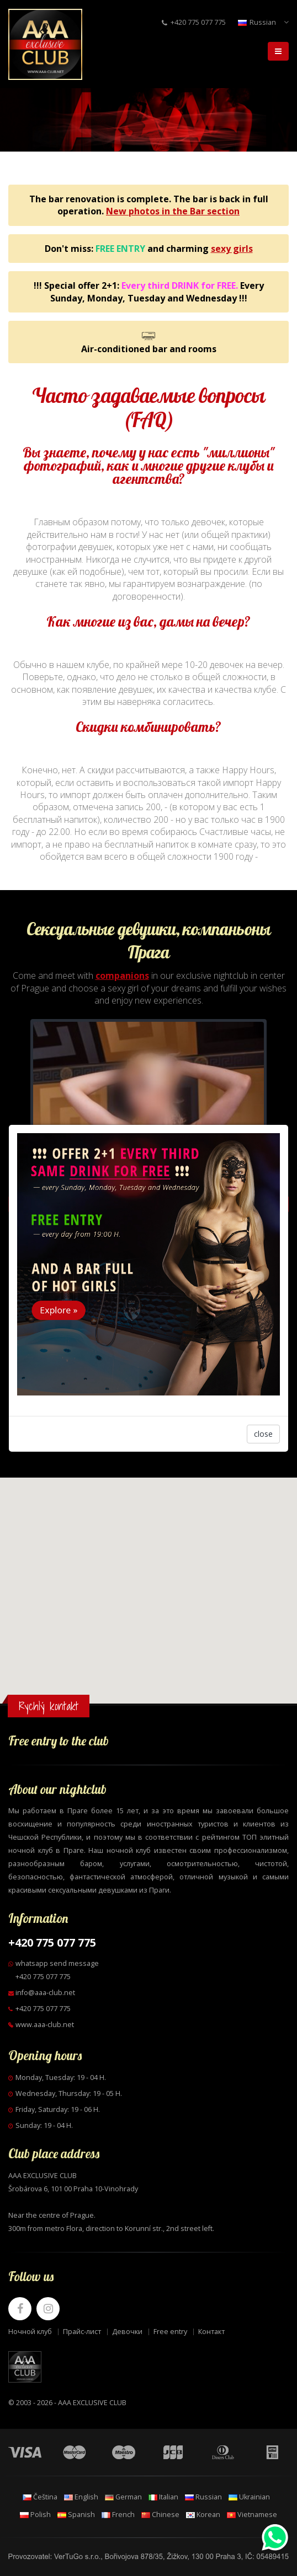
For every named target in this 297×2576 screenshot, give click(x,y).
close (263, 1384)
